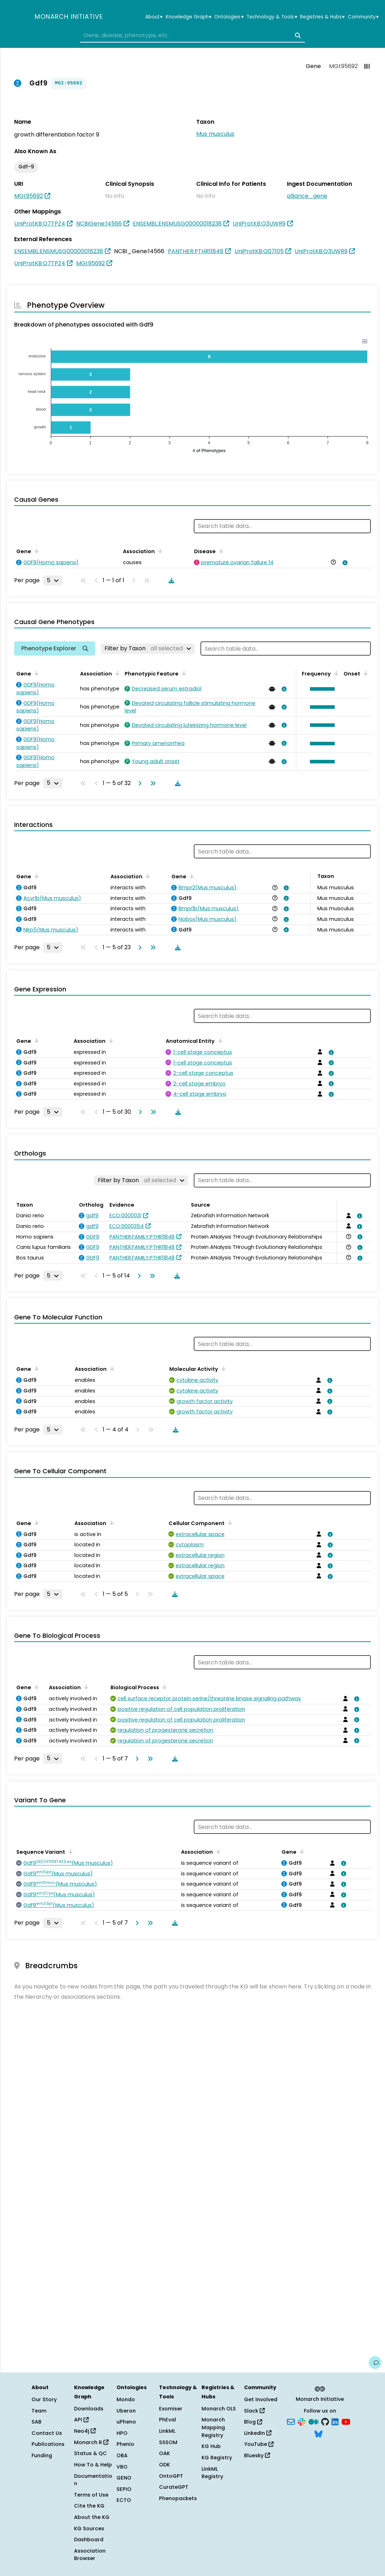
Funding (42, 2455)
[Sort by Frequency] (335, 673)
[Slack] (301, 2421)
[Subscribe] (291, 2421)
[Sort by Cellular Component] (229, 1522)
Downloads (88, 2408)
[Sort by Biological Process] (163, 1686)
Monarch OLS (219, 2408)
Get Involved (260, 2399)
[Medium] (313, 2421)
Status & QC (90, 2453)
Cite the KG (89, 2505)
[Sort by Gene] (35, 550)
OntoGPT (171, 2476)
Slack (254, 2410)
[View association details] (344, 562)
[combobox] (192, 35)
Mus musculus (215, 134)
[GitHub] (325, 2421)
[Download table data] (170, 580)
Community (363, 17)
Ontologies (228, 17)
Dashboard (88, 2539)
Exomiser (170, 2408)
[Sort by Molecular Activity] (222, 1368)
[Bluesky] (318, 2433)
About (154, 17)
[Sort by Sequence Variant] (69, 1851)
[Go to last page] (151, 783)
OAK (164, 2453)
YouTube (258, 2444)
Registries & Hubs (322, 17)
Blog (253, 2421)
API (81, 2419)
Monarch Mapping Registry (213, 2427)
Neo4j (85, 2431)
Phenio (125, 2444)
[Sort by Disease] (220, 550)
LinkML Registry (212, 2472)
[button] (320, 689)
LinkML (167, 2431)
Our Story (44, 2399)
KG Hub (211, 2446)
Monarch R (91, 2442)
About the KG (91, 2517)
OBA (122, 2455)
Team (39, 2410)
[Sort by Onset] (364, 673)
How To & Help (93, 2464)
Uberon (126, 2410)
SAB (36, 2421)
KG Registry (217, 2457)
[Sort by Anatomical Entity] (219, 1040)
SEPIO (124, 2489)
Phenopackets (178, 2498)
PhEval (167, 2419)
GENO (124, 2477)
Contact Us (47, 2433)
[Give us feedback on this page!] (375, 2362)
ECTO (124, 2500)
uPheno (126, 2421)
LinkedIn (257, 2433)
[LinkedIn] (335, 2421)
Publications (48, 2444)
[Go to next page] (138, 783)
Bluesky (257, 2455)
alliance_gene (307, 196)
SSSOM (168, 2442)
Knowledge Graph (188, 17)
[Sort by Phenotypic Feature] (183, 673)
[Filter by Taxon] (148, 648)
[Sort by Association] (159, 550)
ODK (164, 2464)
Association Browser (90, 2554)
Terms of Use (91, 2494)
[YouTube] (345, 2421)
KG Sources (89, 2528)
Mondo (126, 2399)
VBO (122, 2466)
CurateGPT (173, 2487)
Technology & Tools (272, 17)
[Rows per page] (52, 580)
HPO (122, 2433)
